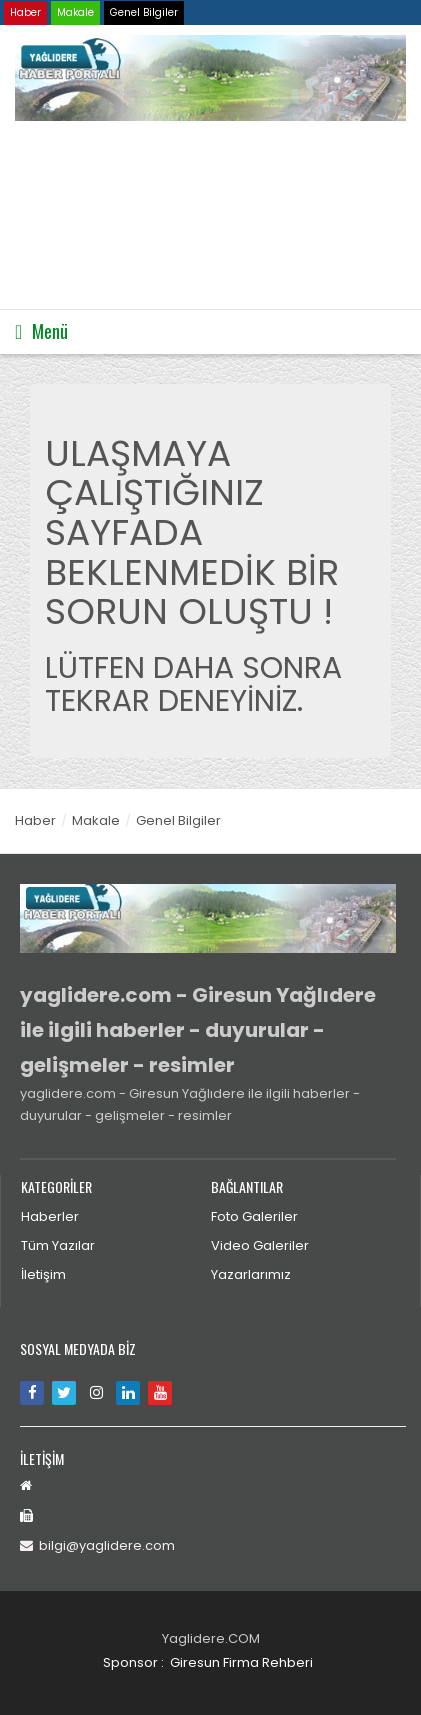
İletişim (43, 1274)
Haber (25, 12)
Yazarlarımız (251, 1274)
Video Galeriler (260, 1245)
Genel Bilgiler (144, 12)
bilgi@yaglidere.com (97, 1545)
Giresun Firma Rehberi (241, 1662)
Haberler (50, 1216)
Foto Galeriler (254, 1216)
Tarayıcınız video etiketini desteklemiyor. (165, 216)
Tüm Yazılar (58, 1245)
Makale (75, 12)
